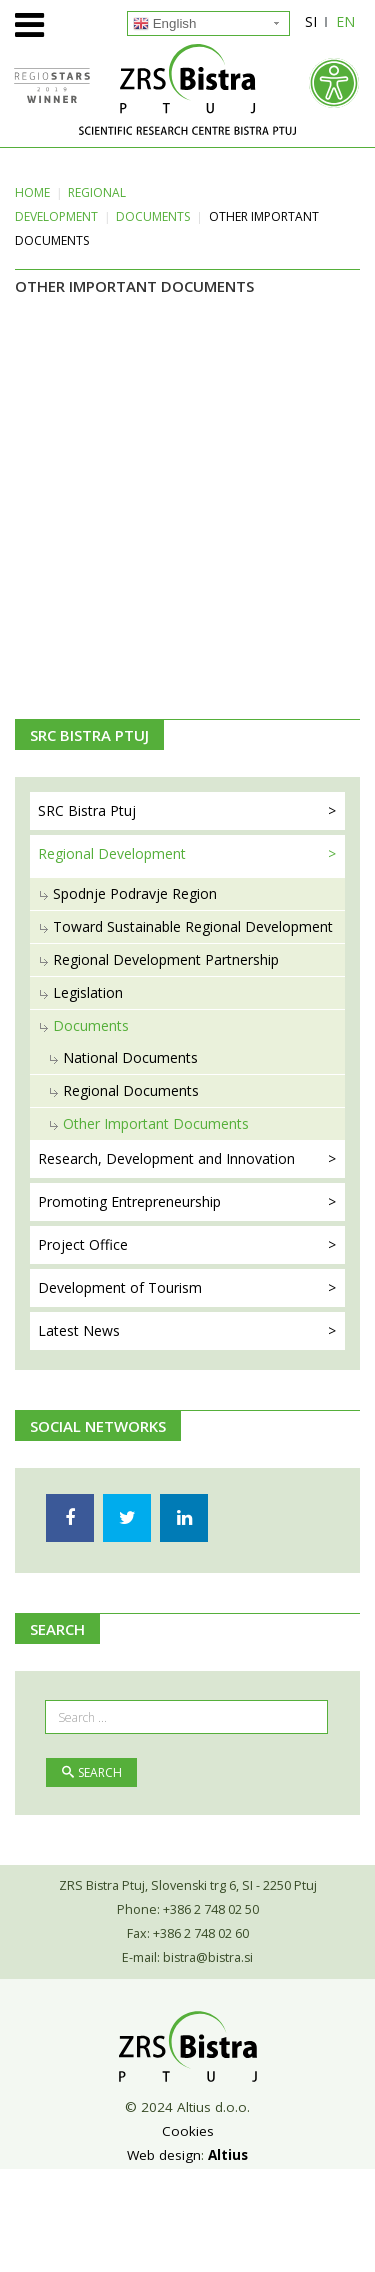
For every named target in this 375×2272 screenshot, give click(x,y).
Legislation (88, 992)
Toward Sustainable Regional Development (193, 926)
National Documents (130, 1057)
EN (345, 21)
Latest (79, 1330)
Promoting (129, 1201)
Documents (153, 216)
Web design (164, 2155)
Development (120, 1287)
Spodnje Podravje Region (135, 893)
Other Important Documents (156, 1123)
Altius (228, 2155)
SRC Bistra (87, 810)
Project (83, 1244)
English (164, 24)
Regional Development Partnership (166, 959)
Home (32, 192)
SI (311, 21)
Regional (112, 853)
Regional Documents (131, 1090)
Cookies (188, 2131)
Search (91, 1772)
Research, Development (166, 1158)
